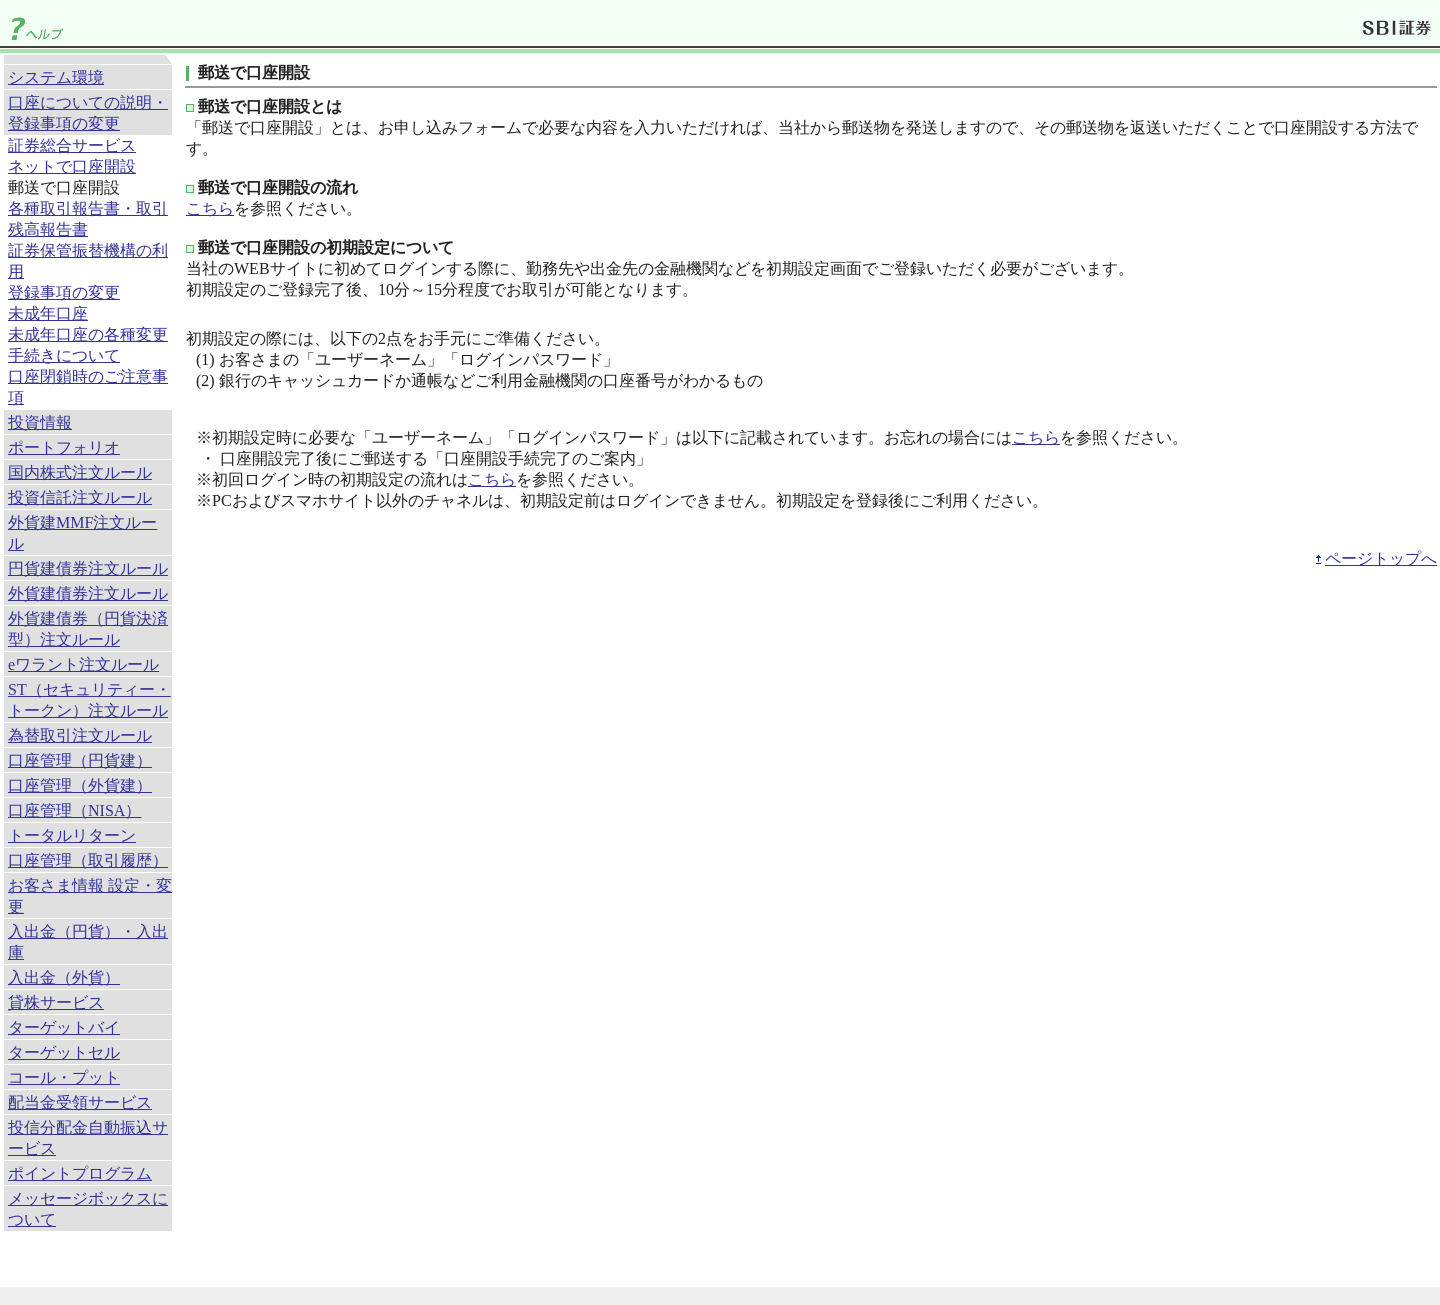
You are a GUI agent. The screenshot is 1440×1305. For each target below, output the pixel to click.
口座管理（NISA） (74, 810)
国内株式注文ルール (80, 472)
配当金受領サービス (80, 1102)
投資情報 (40, 422)
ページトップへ (1381, 558)
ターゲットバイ (64, 1027)
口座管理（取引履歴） (88, 860)
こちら (210, 208)
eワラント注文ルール (83, 664)
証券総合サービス (72, 145)
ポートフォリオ (64, 447)
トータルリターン (72, 835)
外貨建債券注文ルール (88, 593)
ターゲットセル (64, 1052)
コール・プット (64, 1077)
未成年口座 (48, 313)
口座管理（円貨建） (80, 760)
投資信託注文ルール (80, 497)
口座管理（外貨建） (80, 785)
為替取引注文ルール (80, 735)
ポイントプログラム (80, 1173)
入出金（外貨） (64, 977)
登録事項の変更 (64, 292)
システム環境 (56, 77)
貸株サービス (56, 1002)
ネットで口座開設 (72, 166)
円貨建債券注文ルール (88, 568)
